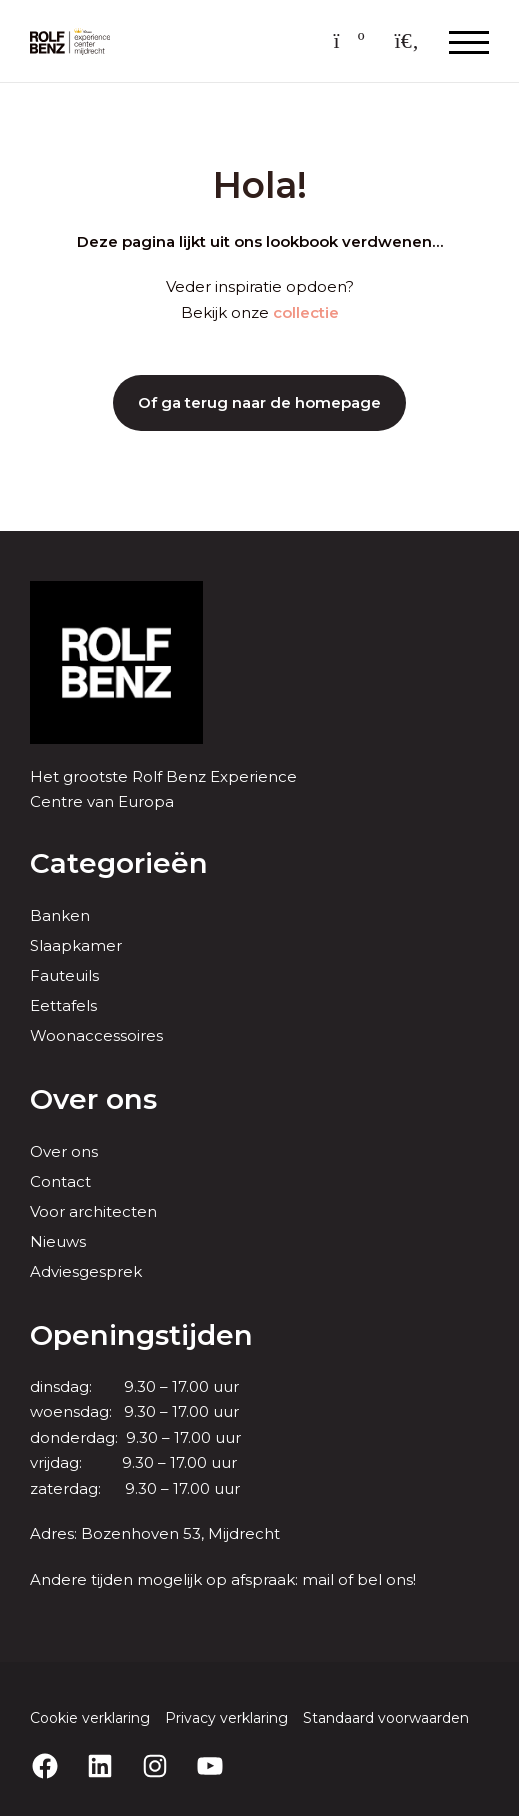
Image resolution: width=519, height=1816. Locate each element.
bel (369, 1579)
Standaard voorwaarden (386, 1718)
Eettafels (63, 1005)
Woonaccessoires (96, 1035)
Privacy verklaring (226, 1718)
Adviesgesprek (86, 1271)
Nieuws (58, 1241)
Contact (60, 1181)
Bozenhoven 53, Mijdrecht (180, 1533)
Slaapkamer (76, 945)
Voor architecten (93, 1211)
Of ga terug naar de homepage (259, 402)
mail (318, 1579)
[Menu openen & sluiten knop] (469, 41)
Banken (60, 915)
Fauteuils (64, 975)
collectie (306, 312)
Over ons (64, 1151)
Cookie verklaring (90, 1718)
